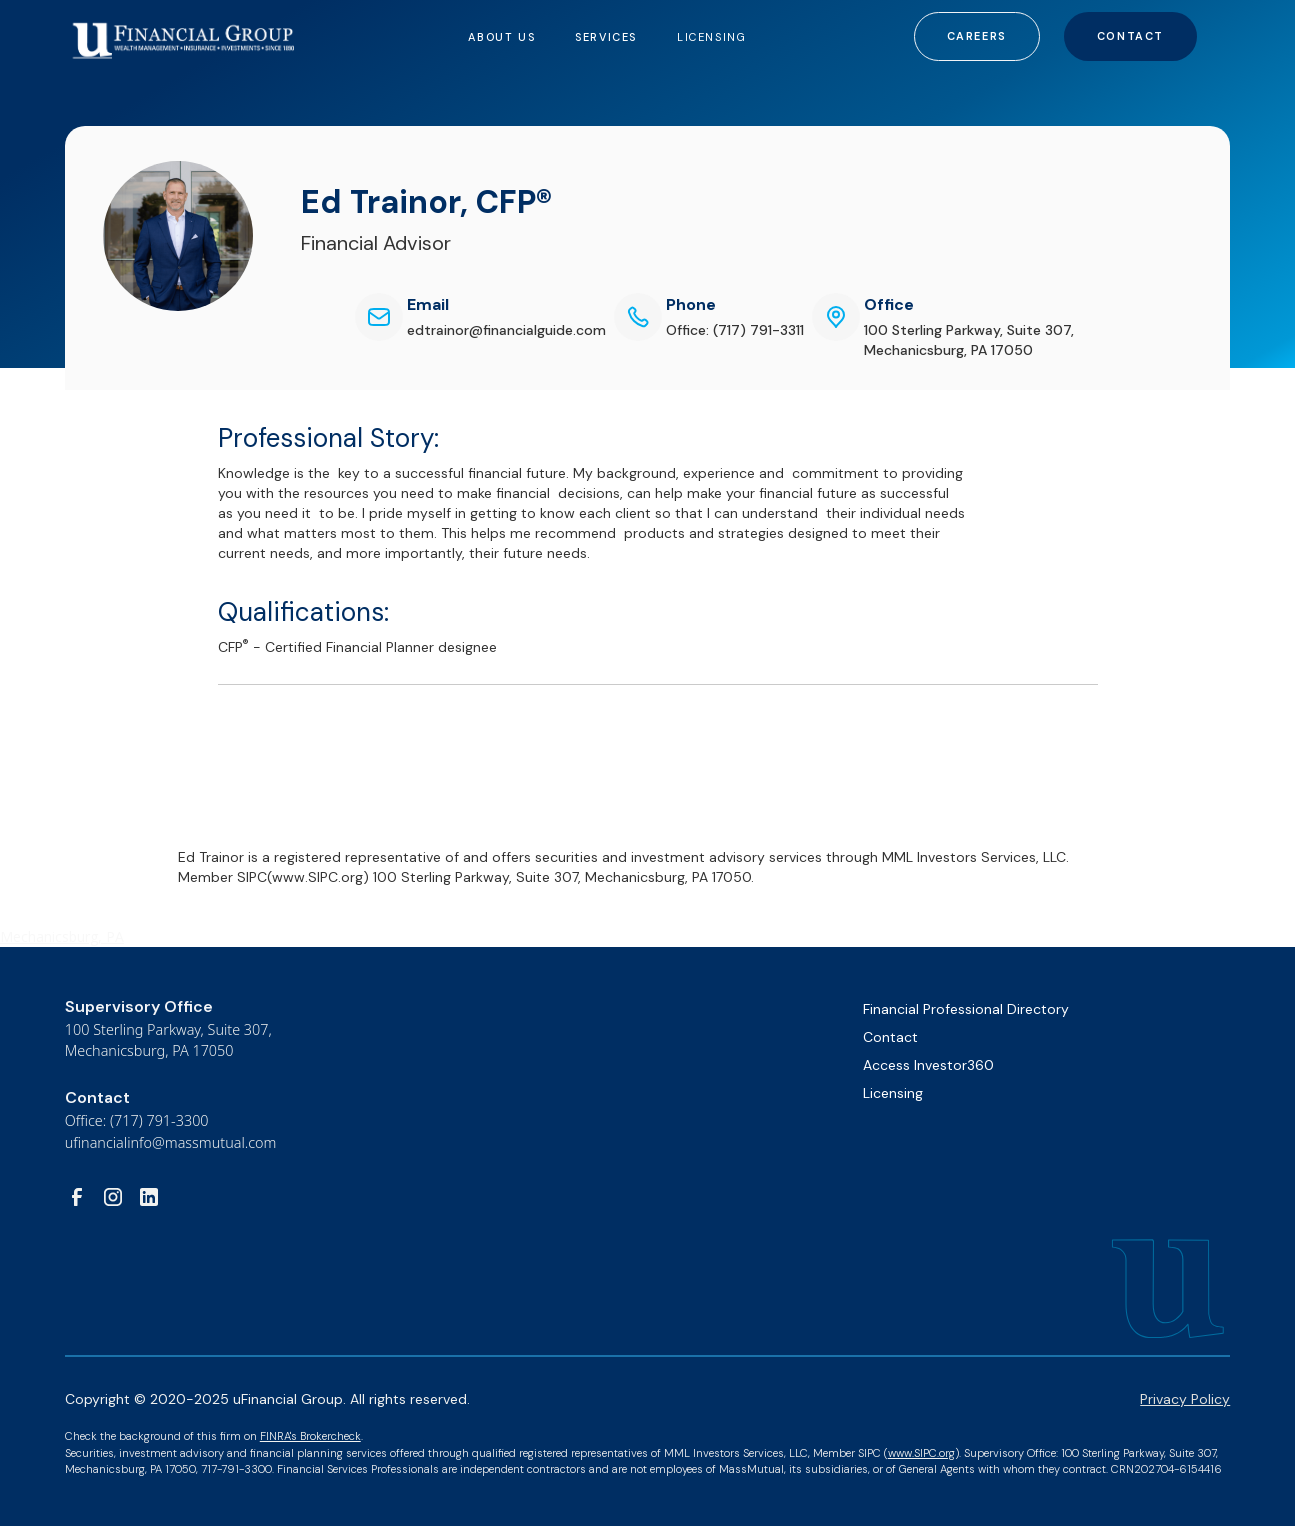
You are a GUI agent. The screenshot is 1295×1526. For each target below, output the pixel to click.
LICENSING (711, 37)
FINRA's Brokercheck (310, 1436)
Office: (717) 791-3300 (137, 1120)
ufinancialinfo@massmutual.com (171, 1142)
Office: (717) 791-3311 (735, 330)
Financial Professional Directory (966, 1009)
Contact (1130, 36)
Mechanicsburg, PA (62, 936)
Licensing (893, 1093)
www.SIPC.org (921, 1453)
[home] (183, 31)
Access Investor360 (928, 1065)
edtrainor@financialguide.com (506, 330)
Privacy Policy (1185, 1399)
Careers (977, 36)
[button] (501, 36)
